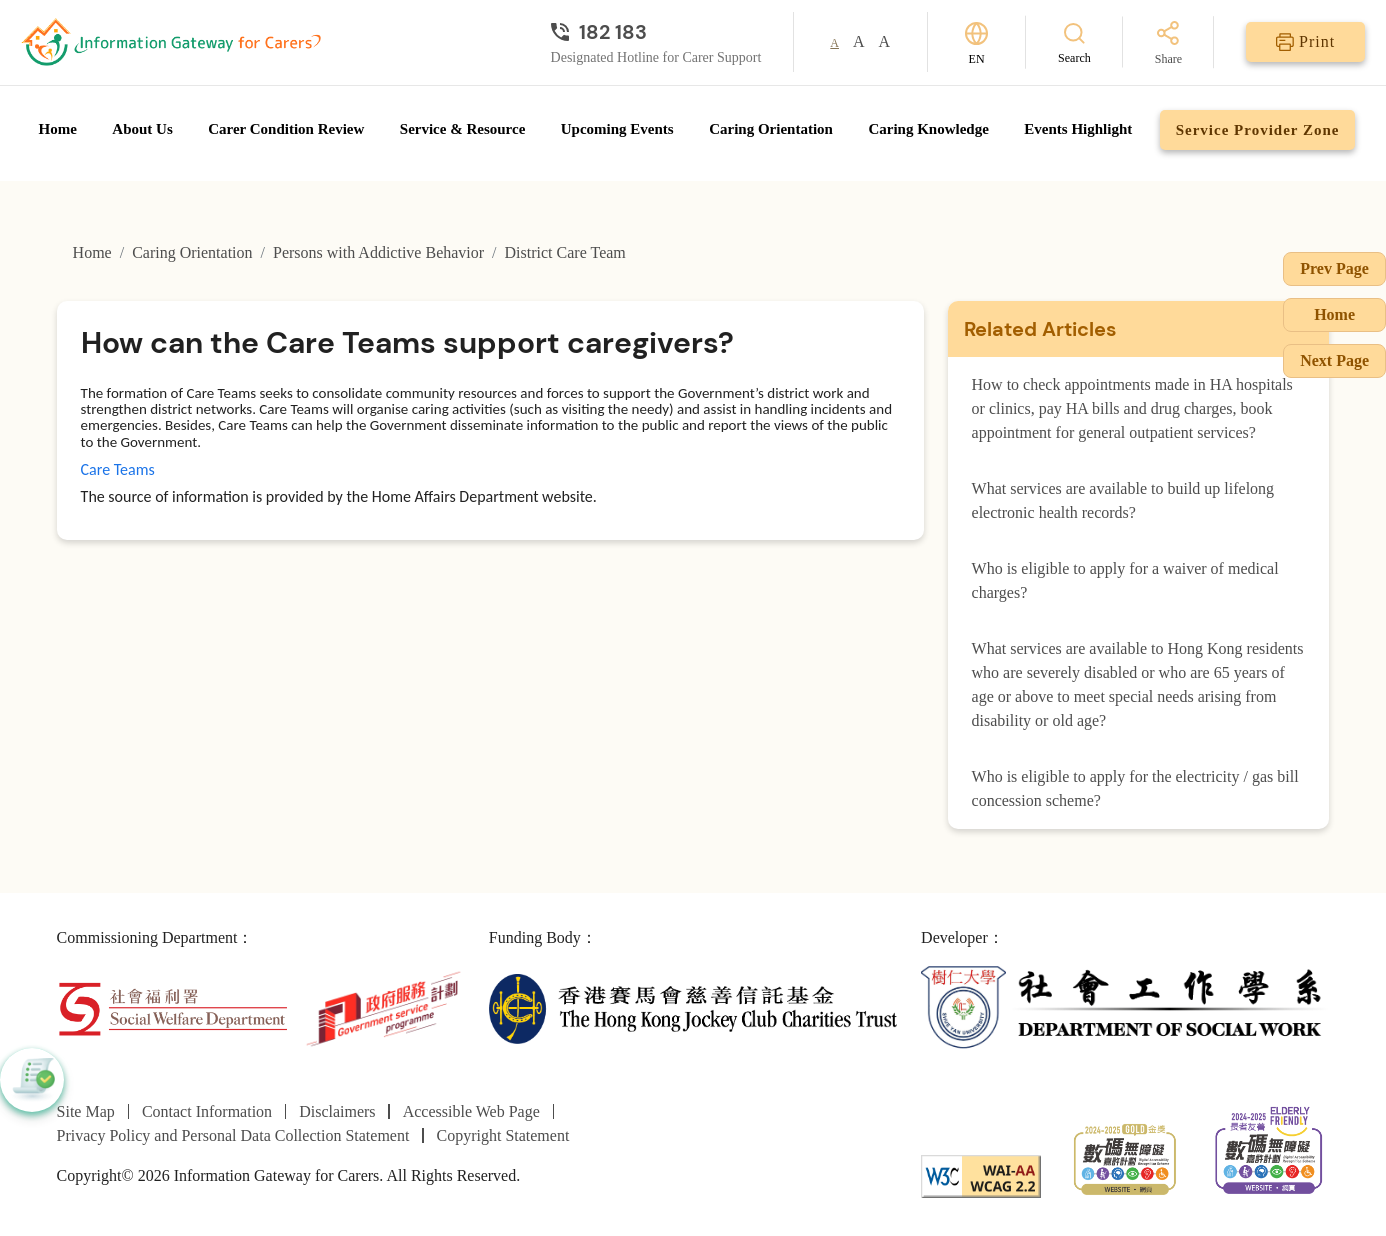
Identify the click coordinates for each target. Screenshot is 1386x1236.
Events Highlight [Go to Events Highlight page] (1078, 129)
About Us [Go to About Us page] (142, 129)
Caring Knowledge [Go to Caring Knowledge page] (928, 129)
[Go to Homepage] (171, 42)
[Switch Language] (976, 42)
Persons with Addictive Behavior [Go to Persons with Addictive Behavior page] (378, 252)
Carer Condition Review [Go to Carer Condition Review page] (286, 129)
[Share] (1168, 44)
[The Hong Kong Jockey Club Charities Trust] (693, 1007)
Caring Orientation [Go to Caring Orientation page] (771, 129)
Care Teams (118, 469)
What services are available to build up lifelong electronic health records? (1123, 500)
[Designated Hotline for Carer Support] (656, 32)
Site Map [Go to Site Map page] (86, 1111)
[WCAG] (981, 1174)
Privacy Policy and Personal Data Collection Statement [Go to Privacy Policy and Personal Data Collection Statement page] (233, 1135)
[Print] (1305, 42)
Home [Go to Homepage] (58, 129)
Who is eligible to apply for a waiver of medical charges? (1125, 580)
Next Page (1334, 360)
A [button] (834, 43)
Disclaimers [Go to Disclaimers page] (337, 1111)
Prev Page (1334, 268)
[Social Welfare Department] (172, 1007)
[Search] (1074, 42)
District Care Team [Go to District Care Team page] (565, 252)
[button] (32, 1080)
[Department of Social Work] (1125, 1007)
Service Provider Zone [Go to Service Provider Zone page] (1258, 130)
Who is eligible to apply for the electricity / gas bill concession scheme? (1135, 788)
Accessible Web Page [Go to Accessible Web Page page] (471, 1111)
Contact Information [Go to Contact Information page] (207, 1111)
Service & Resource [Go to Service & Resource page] (463, 129)
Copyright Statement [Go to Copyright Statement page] (502, 1135)
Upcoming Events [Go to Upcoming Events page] (617, 129)
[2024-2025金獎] (1125, 1156)
